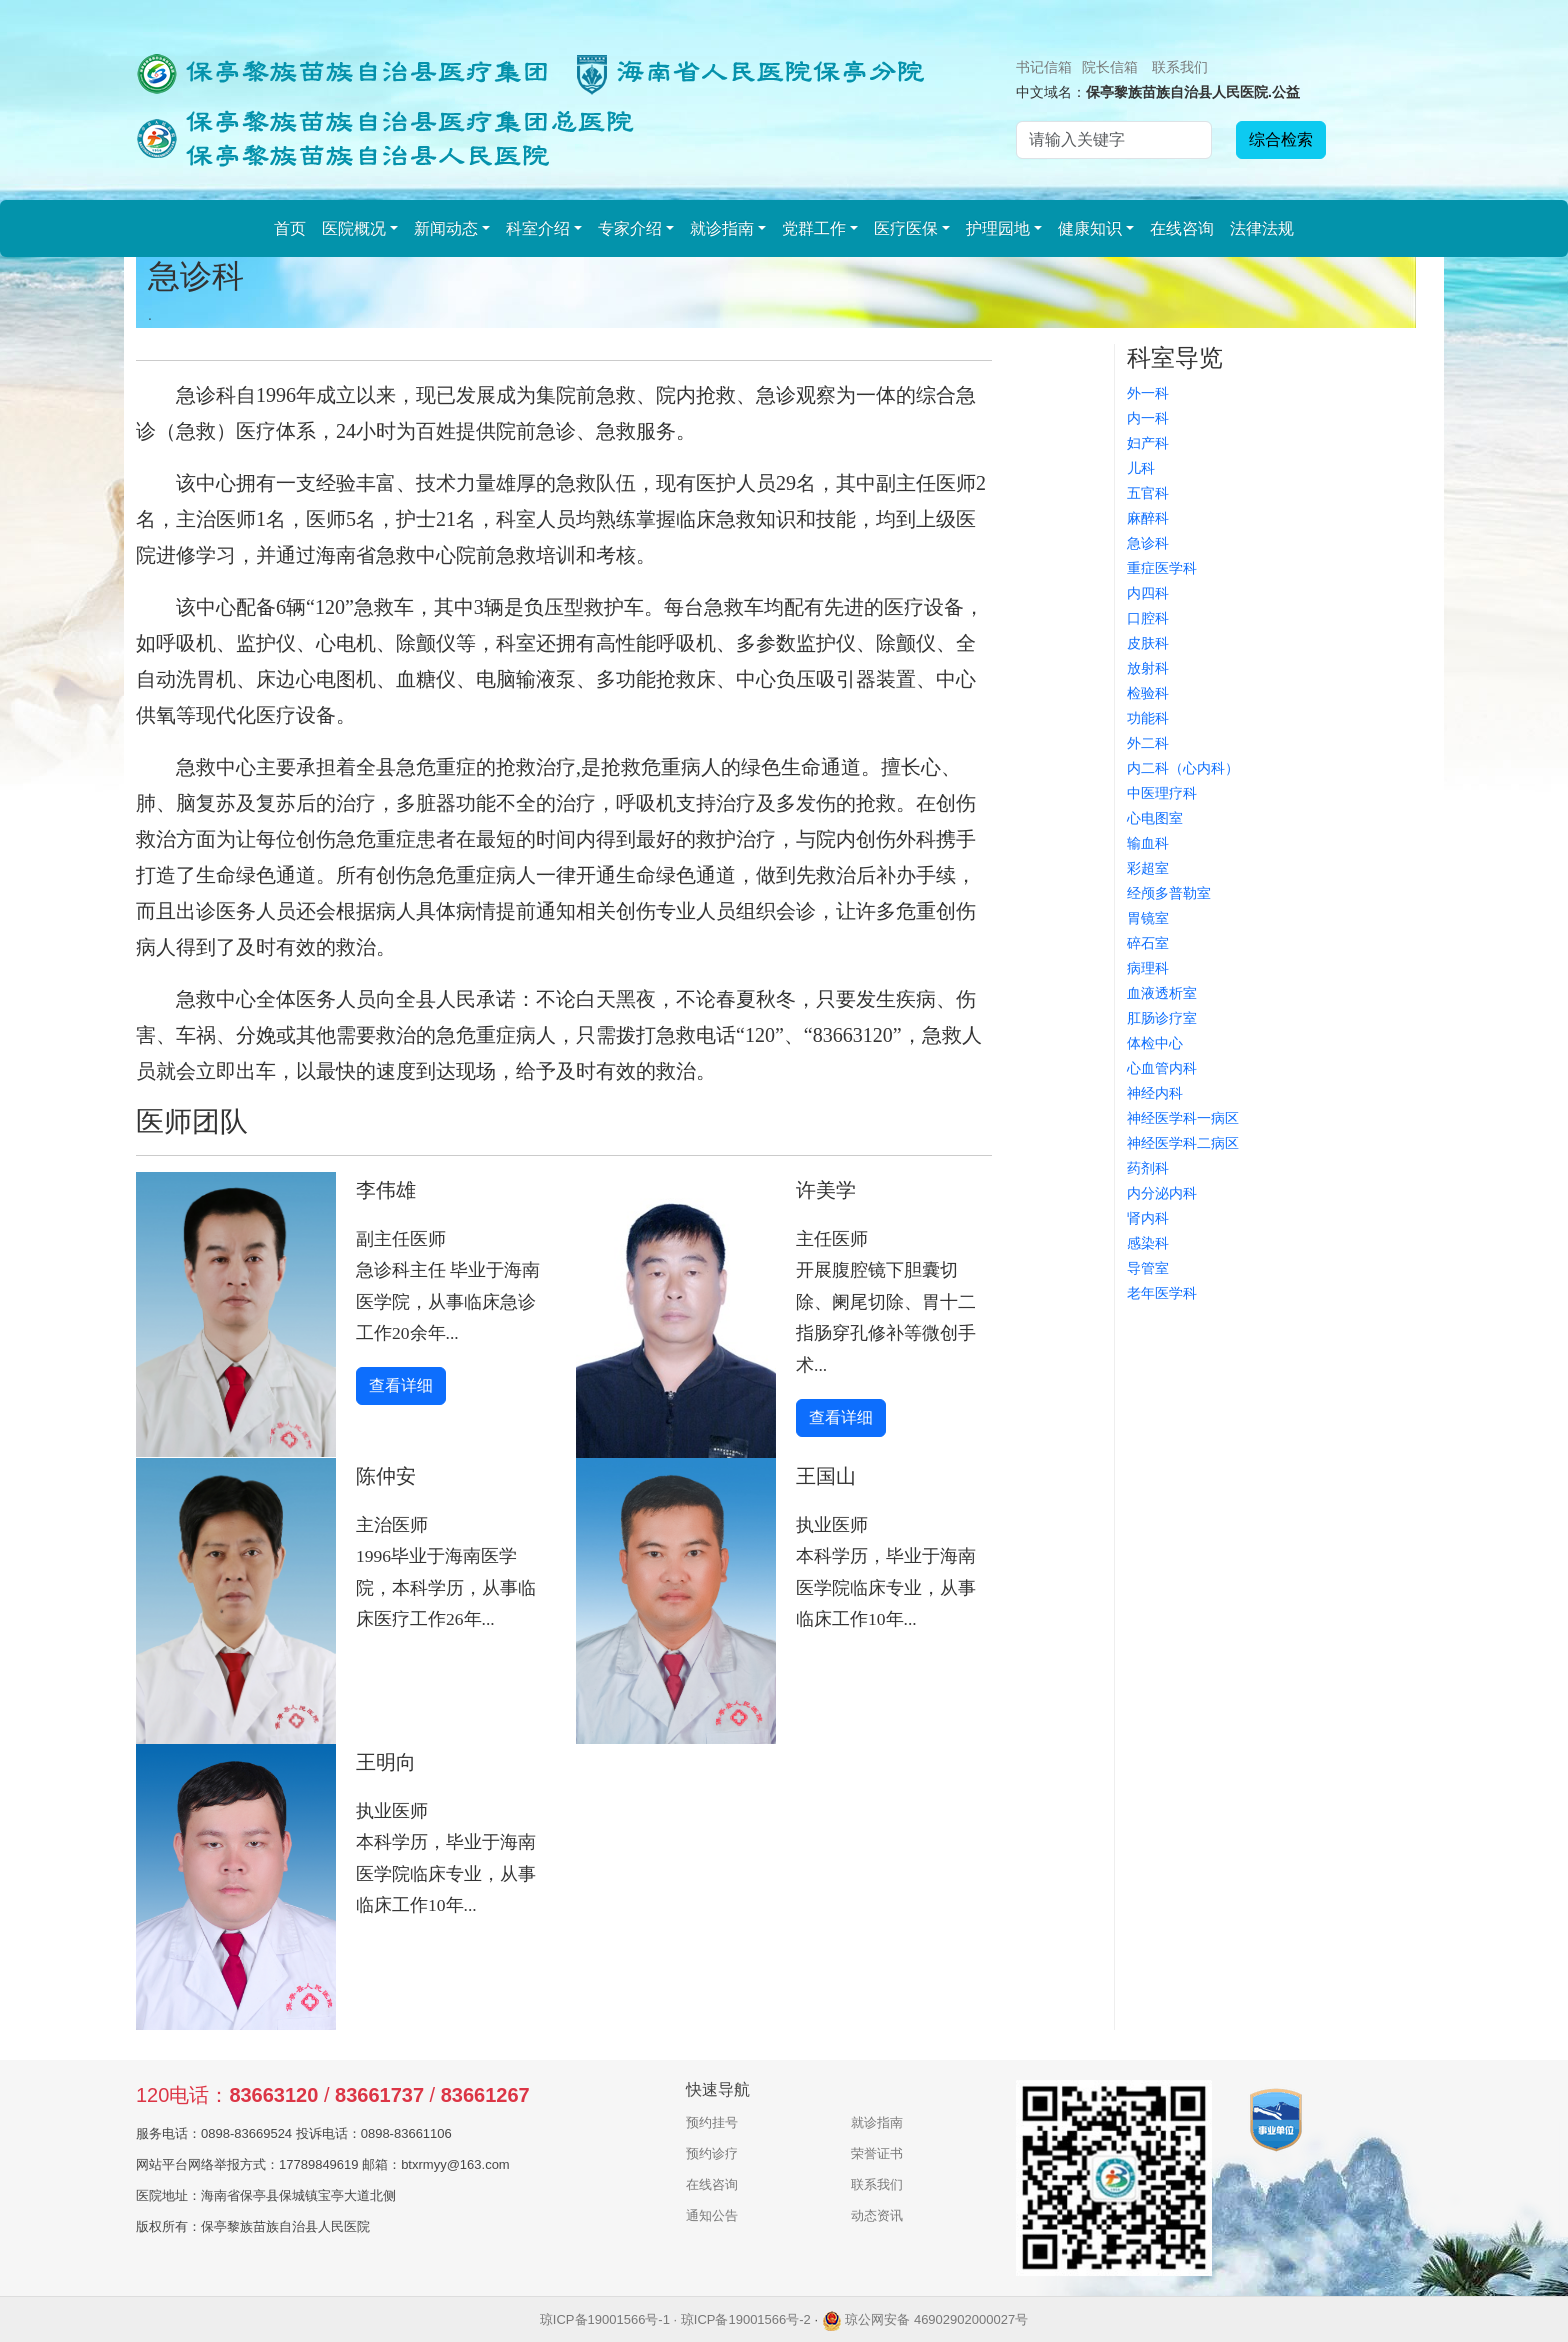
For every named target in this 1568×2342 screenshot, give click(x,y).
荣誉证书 (877, 2153)
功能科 (1148, 718)
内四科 (1148, 593)
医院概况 (354, 228)
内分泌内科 (1162, 1193)
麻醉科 (1148, 518)
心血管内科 (1162, 1068)
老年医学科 (1162, 1293)
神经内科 (1155, 1093)
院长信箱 (1110, 67)
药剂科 (1148, 1168)
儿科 (1141, 468)
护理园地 (998, 228)
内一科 (1148, 418)
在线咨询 (1182, 228)
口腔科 (1148, 618)
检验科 (1148, 693)
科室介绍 (538, 228)
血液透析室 (1162, 993)
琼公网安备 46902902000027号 (925, 2319)
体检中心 (1155, 1043)
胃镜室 (1148, 918)
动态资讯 (877, 2215)
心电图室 (1155, 818)
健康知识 (1090, 228)
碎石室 (1148, 943)
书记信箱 (1044, 67)
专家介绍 (630, 228)
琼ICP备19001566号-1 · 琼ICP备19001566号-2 (675, 2319)
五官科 (1148, 493)
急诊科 (1148, 543)
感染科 (1148, 1243)
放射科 (1148, 668)
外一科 (1148, 393)
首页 (290, 228)
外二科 (1148, 743)
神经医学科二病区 (1183, 1143)
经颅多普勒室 (1169, 893)
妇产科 (1148, 443)
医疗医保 (906, 228)
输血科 (1148, 843)
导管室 (1148, 1268)
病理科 (1148, 968)
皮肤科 (1148, 643)
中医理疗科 (1162, 793)
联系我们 (1180, 67)
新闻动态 (446, 228)
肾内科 (1148, 1218)
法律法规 (1262, 228)
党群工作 (814, 228)
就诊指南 (722, 228)
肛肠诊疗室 (1162, 1018)
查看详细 (401, 1385)
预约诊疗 (712, 2153)
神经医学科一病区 (1183, 1118)
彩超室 (1148, 868)
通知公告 (712, 2215)
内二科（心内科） (1183, 768)
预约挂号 (712, 2122)
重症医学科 (1162, 568)
